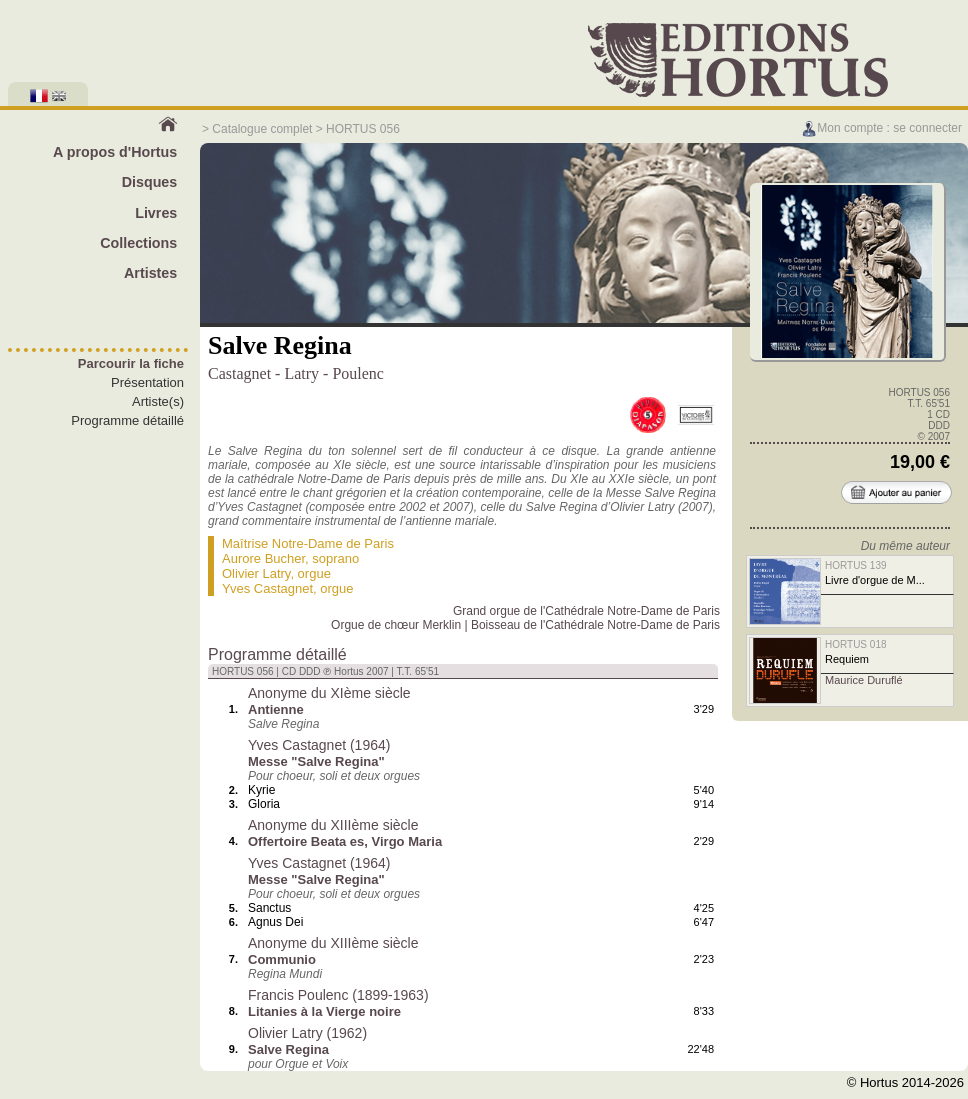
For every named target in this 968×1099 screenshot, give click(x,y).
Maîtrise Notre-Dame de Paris (308, 543)
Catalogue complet (262, 129)
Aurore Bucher (263, 558)
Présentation (147, 382)
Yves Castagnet (267, 588)
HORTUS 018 (856, 644)
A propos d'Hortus (115, 152)
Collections (138, 243)
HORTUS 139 (856, 565)
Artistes (150, 273)
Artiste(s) (158, 401)
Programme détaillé (127, 420)
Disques (150, 182)
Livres (156, 213)
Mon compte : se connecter (881, 128)
